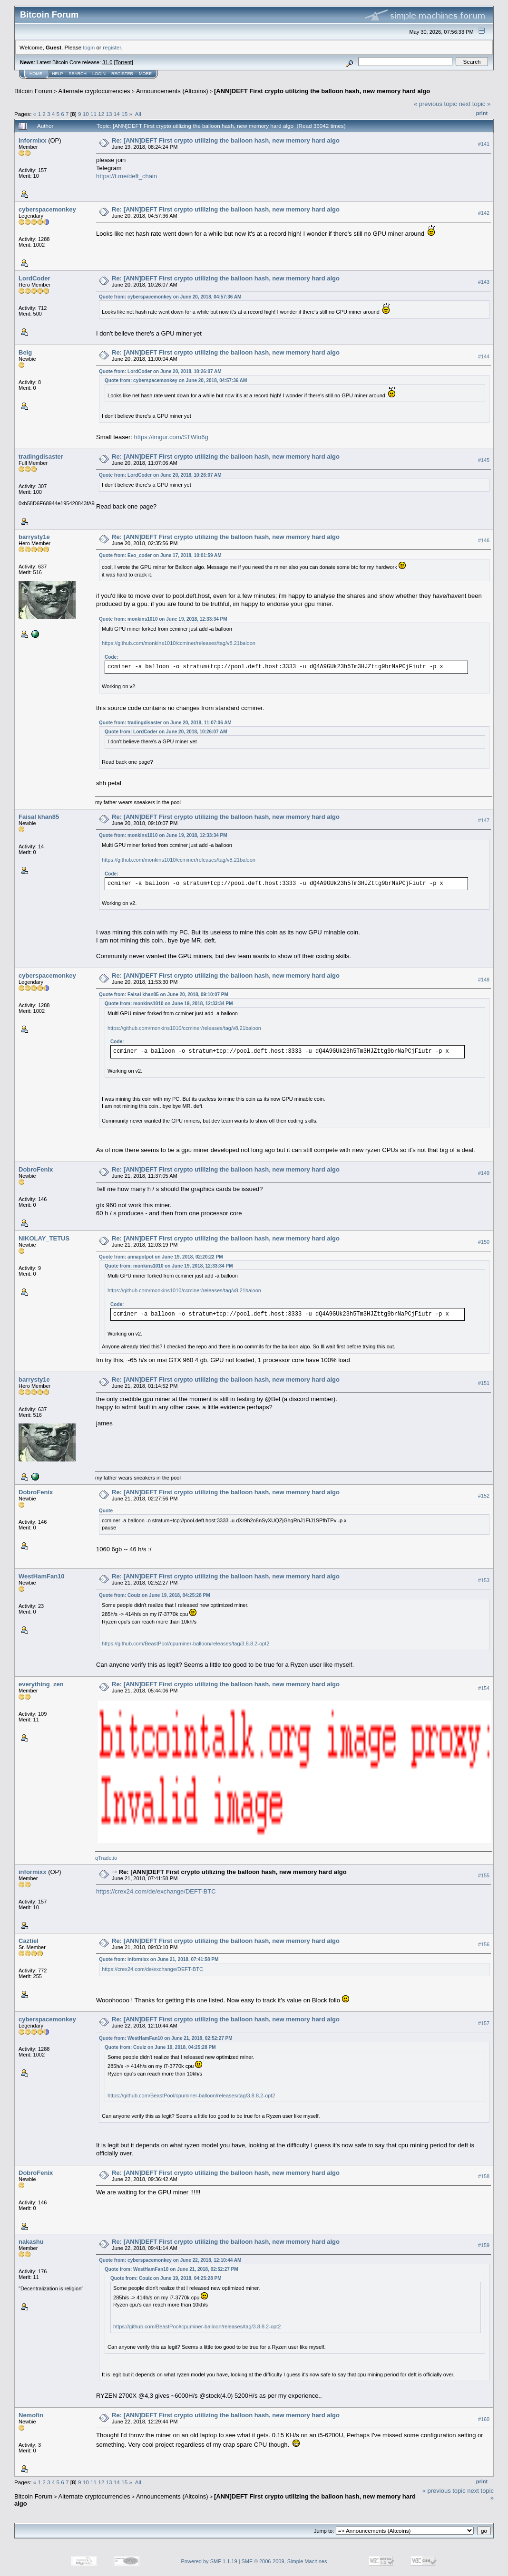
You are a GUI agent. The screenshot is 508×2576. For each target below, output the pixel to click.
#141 (483, 144)
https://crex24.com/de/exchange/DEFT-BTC (155, 1891)
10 (86, 114)
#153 (483, 1580)
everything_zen (41, 1684)
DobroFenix (36, 1169)
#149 (483, 1173)
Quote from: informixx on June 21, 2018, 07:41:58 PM (158, 1959)
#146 (483, 540)
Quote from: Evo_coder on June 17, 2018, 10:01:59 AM (160, 555)
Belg (25, 352)
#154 (483, 1688)
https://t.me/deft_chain (126, 176)
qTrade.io (106, 1858)
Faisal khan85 (39, 816)
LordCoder (34, 278)
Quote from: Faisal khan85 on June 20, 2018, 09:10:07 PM (163, 994)
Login (99, 73)
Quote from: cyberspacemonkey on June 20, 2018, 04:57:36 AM (170, 296)
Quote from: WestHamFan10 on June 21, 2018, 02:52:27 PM (165, 2038)
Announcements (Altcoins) (172, 91)
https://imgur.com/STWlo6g (171, 437)
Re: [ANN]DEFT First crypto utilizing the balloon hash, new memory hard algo (226, 140)
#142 (483, 213)
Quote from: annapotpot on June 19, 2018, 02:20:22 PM (161, 1256)
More (145, 73)
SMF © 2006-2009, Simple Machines (284, 2561)
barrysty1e (34, 536)
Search (78, 73)
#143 (483, 282)
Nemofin (31, 2415)
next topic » (475, 103)
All (138, 114)
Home (35, 73)
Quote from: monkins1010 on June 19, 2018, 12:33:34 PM (163, 619)
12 (101, 114)
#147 (483, 820)
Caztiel (29, 1940)
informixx (33, 140)
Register (122, 73)
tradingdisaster (41, 456)
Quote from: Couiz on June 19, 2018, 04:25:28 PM (154, 1595)
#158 (483, 2176)
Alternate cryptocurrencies (94, 91)
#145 (483, 460)
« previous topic (435, 103)
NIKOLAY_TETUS (44, 1238)
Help (57, 73)
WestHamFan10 (42, 1576)
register (112, 47)
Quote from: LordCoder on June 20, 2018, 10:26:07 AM (160, 371)
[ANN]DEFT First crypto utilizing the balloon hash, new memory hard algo (322, 91)
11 (93, 114)
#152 (483, 1496)
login (89, 47)
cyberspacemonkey (47, 209)
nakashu (31, 2241)
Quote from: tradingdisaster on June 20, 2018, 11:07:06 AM (165, 722)
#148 (483, 979)
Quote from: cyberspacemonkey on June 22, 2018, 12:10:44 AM (170, 2260)
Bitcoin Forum (33, 91)
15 (124, 114)
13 (109, 114)
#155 (483, 1875)
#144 (483, 356)
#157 (483, 2023)
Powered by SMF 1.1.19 (209, 2561)
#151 (483, 1383)
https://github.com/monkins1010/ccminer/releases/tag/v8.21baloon (178, 643)
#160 (483, 2419)
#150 (483, 1242)
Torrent (124, 62)
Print (482, 113)
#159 (483, 2245)
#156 (483, 1944)
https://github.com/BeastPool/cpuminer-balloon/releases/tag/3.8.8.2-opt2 (185, 1643)
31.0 (107, 62)
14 (117, 114)
